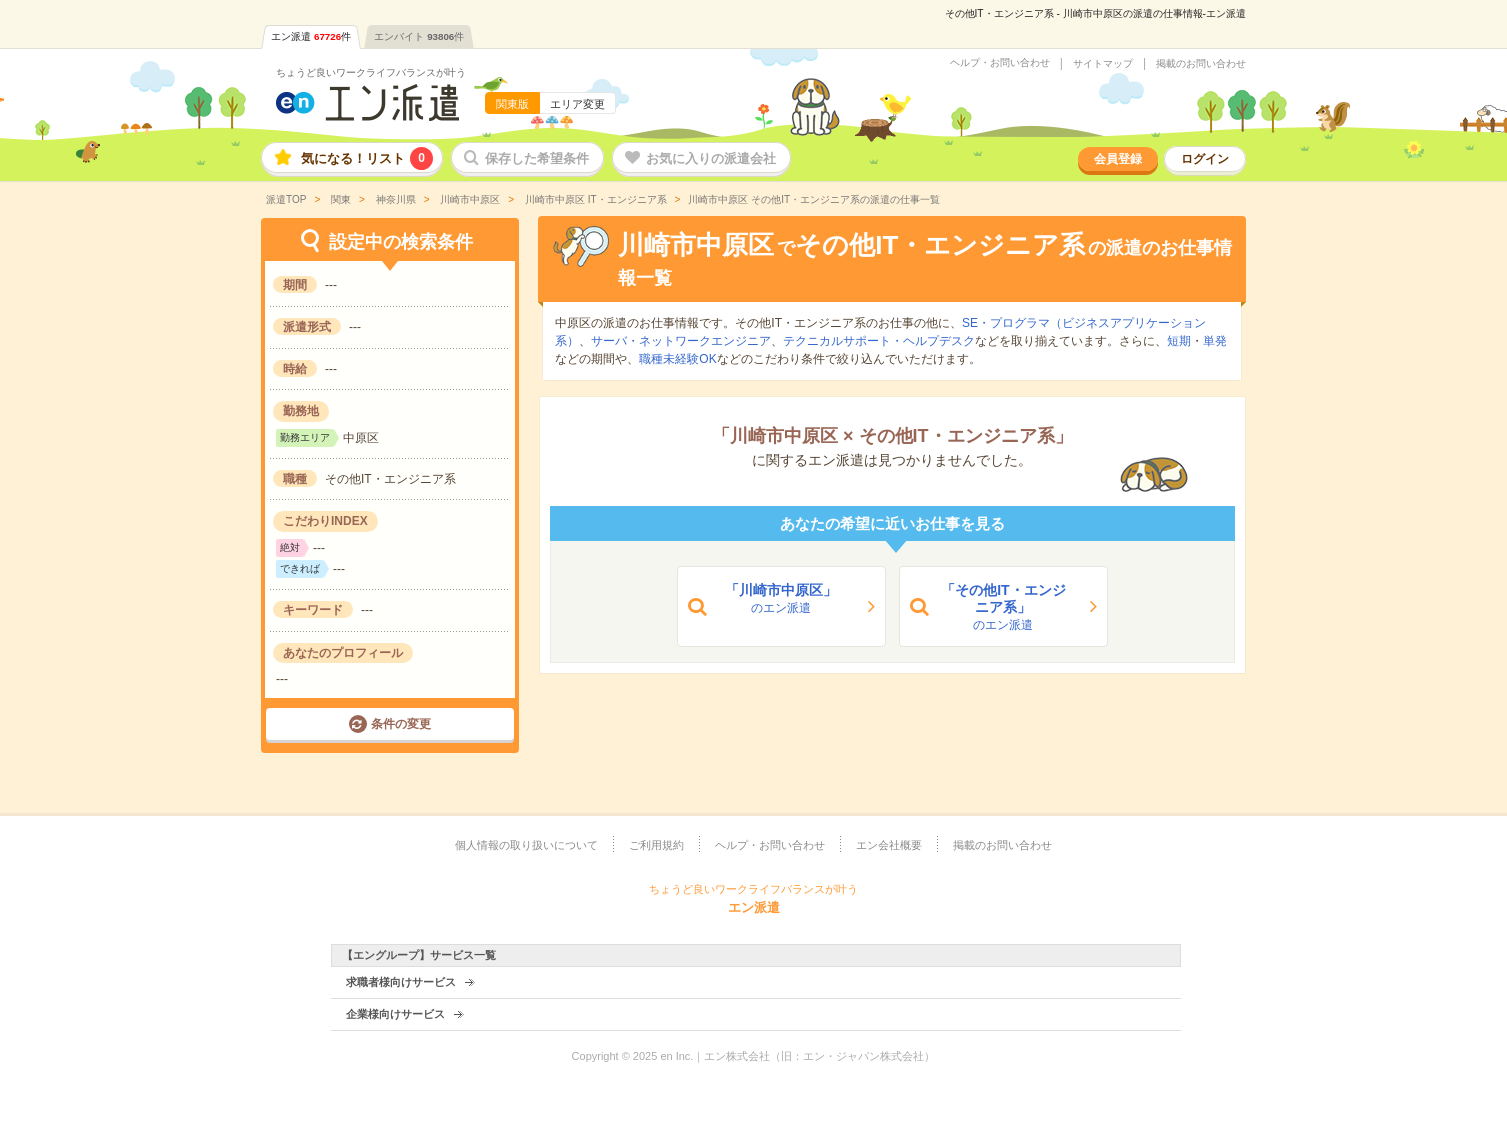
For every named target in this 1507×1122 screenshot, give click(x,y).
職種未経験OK (677, 359)
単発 (1215, 341)
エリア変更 (577, 104)
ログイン (1205, 159)
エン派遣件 (311, 36)
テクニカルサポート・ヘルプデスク (879, 341)
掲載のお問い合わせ (1201, 64)
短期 (1179, 341)
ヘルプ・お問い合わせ (1000, 63)
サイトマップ (1103, 64)
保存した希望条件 (537, 158)
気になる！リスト (367, 158)
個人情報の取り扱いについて (526, 845)
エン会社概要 (889, 845)
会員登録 (1118, 159)
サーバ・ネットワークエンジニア (681, 341)
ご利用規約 (656, 845)
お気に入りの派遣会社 (711, 158)
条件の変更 (401, 724)
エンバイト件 (419, 36)
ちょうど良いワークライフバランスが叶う (371, 72)
